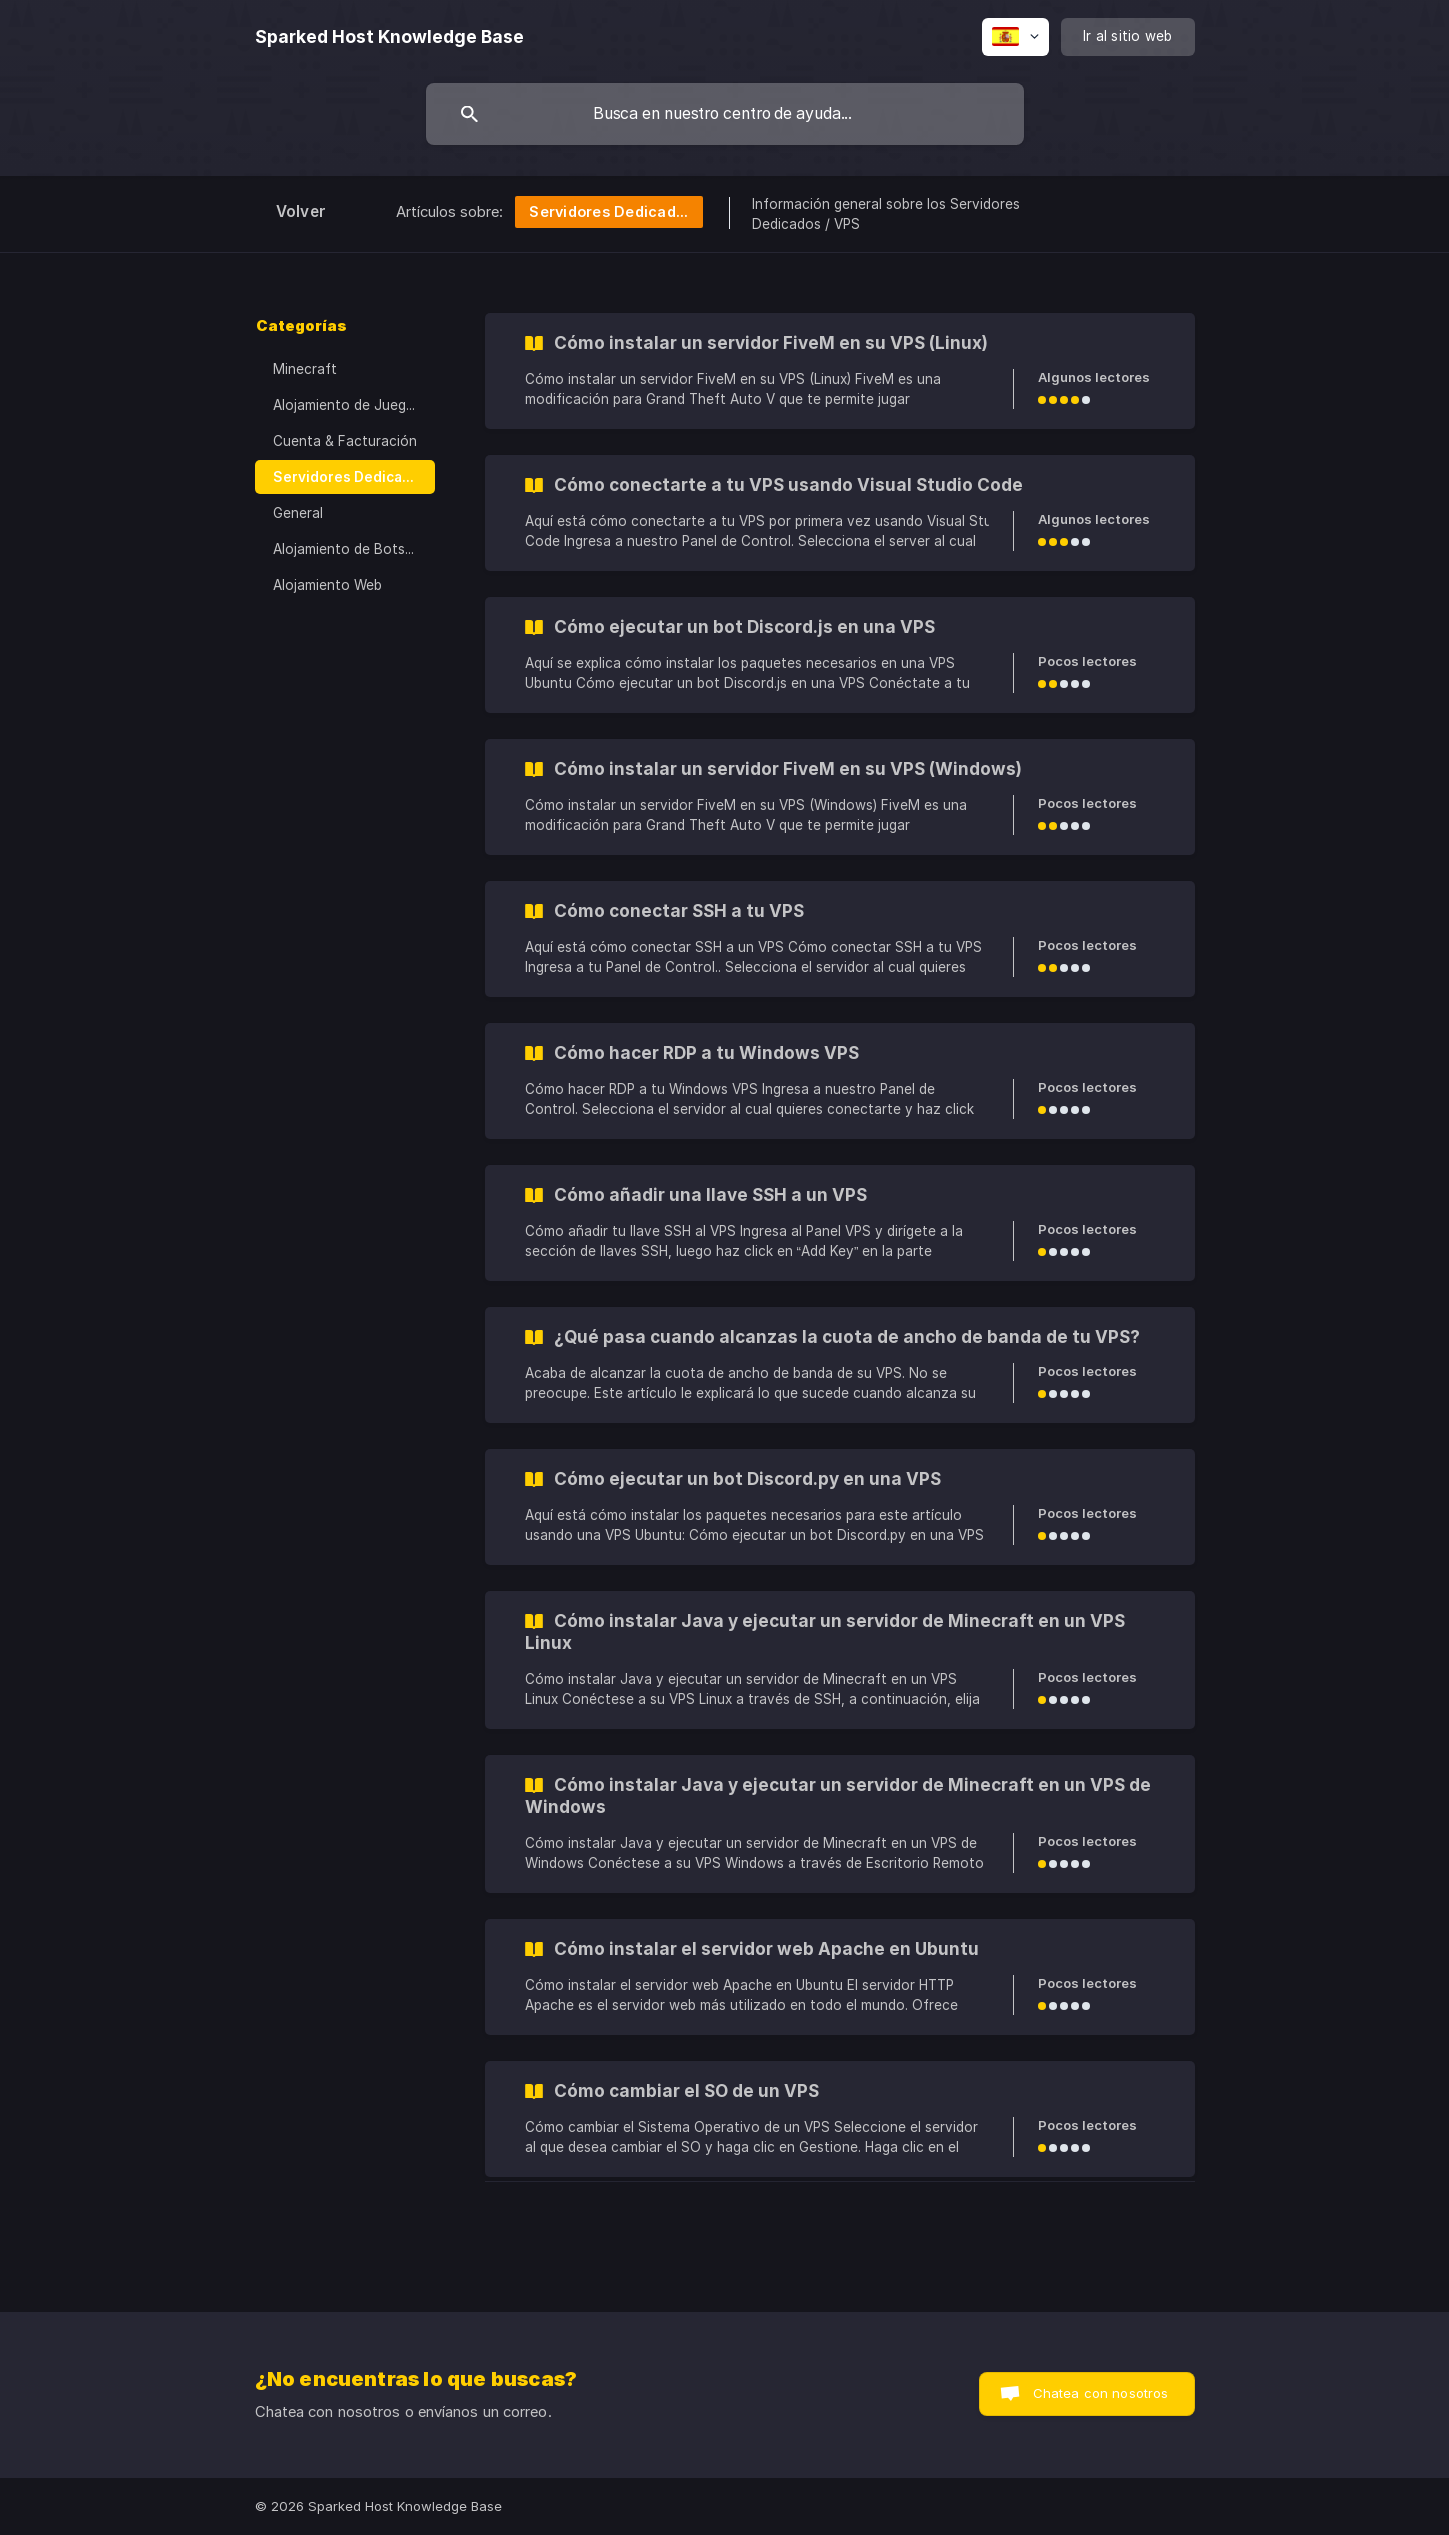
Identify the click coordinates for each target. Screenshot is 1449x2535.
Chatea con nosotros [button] (1101, 2393)
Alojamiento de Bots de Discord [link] (354, 549)
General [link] (298, 513)
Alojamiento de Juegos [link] (347, 405)
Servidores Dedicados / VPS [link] (354, 477)
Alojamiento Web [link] (327, 585)
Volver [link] (301, 211)
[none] (389, 37)
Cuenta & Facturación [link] (345, 441)
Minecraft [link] (305, 369)
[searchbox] (725, 114)
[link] (840, 371)
